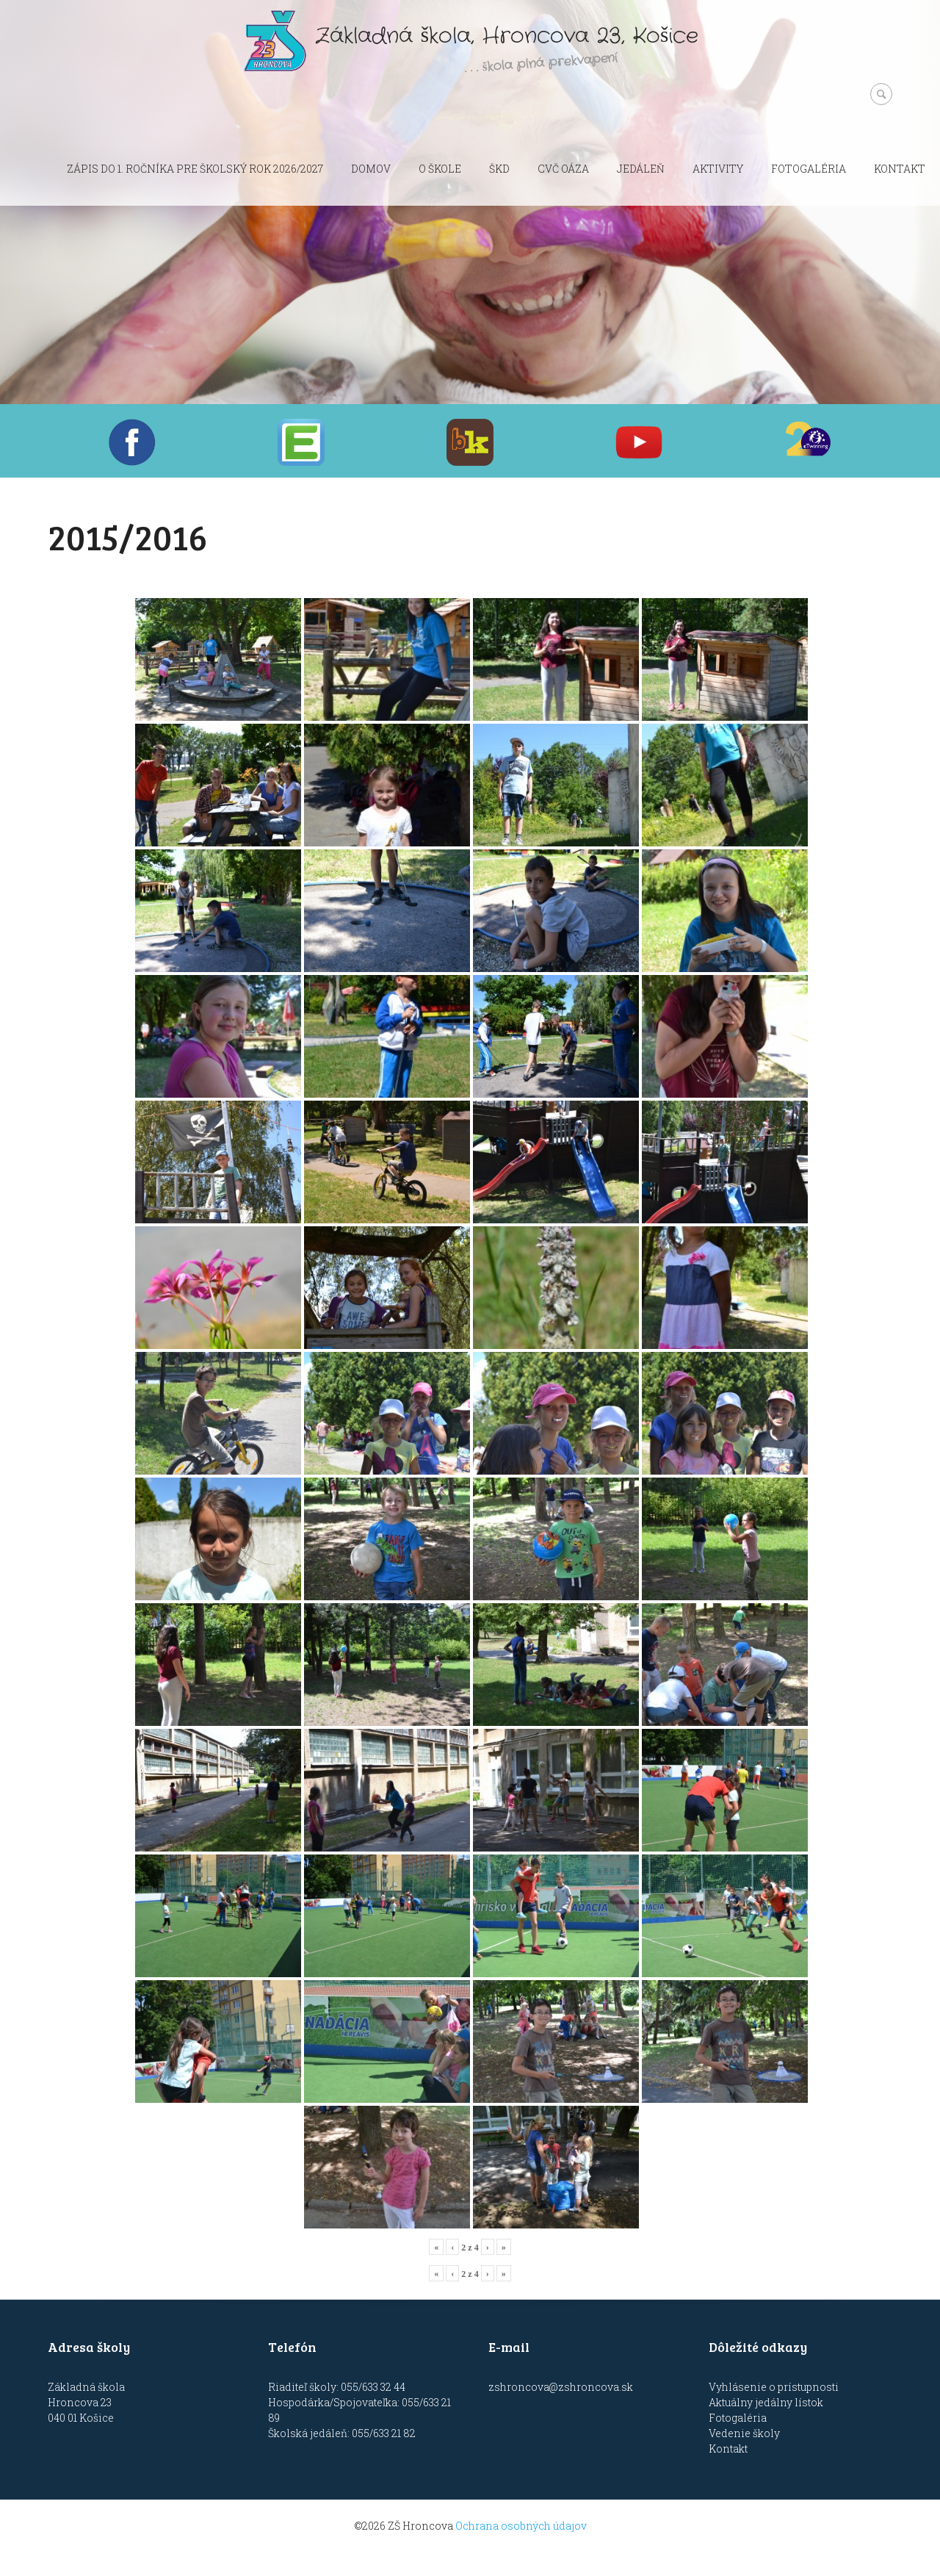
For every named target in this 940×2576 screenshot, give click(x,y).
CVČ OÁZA (563, 169)
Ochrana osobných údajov (521, 2526)
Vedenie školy (744, 2433)
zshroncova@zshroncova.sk (560, 2387)
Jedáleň (641, 169)
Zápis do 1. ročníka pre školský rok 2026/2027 (195, 169)
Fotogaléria (808, 169)
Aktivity (718, 169)
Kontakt (899, 169)
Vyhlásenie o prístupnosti (774, 2387)
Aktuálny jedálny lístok (766, 2402)
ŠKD (499, 169)
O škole (440, 169)
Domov (371, 169)
